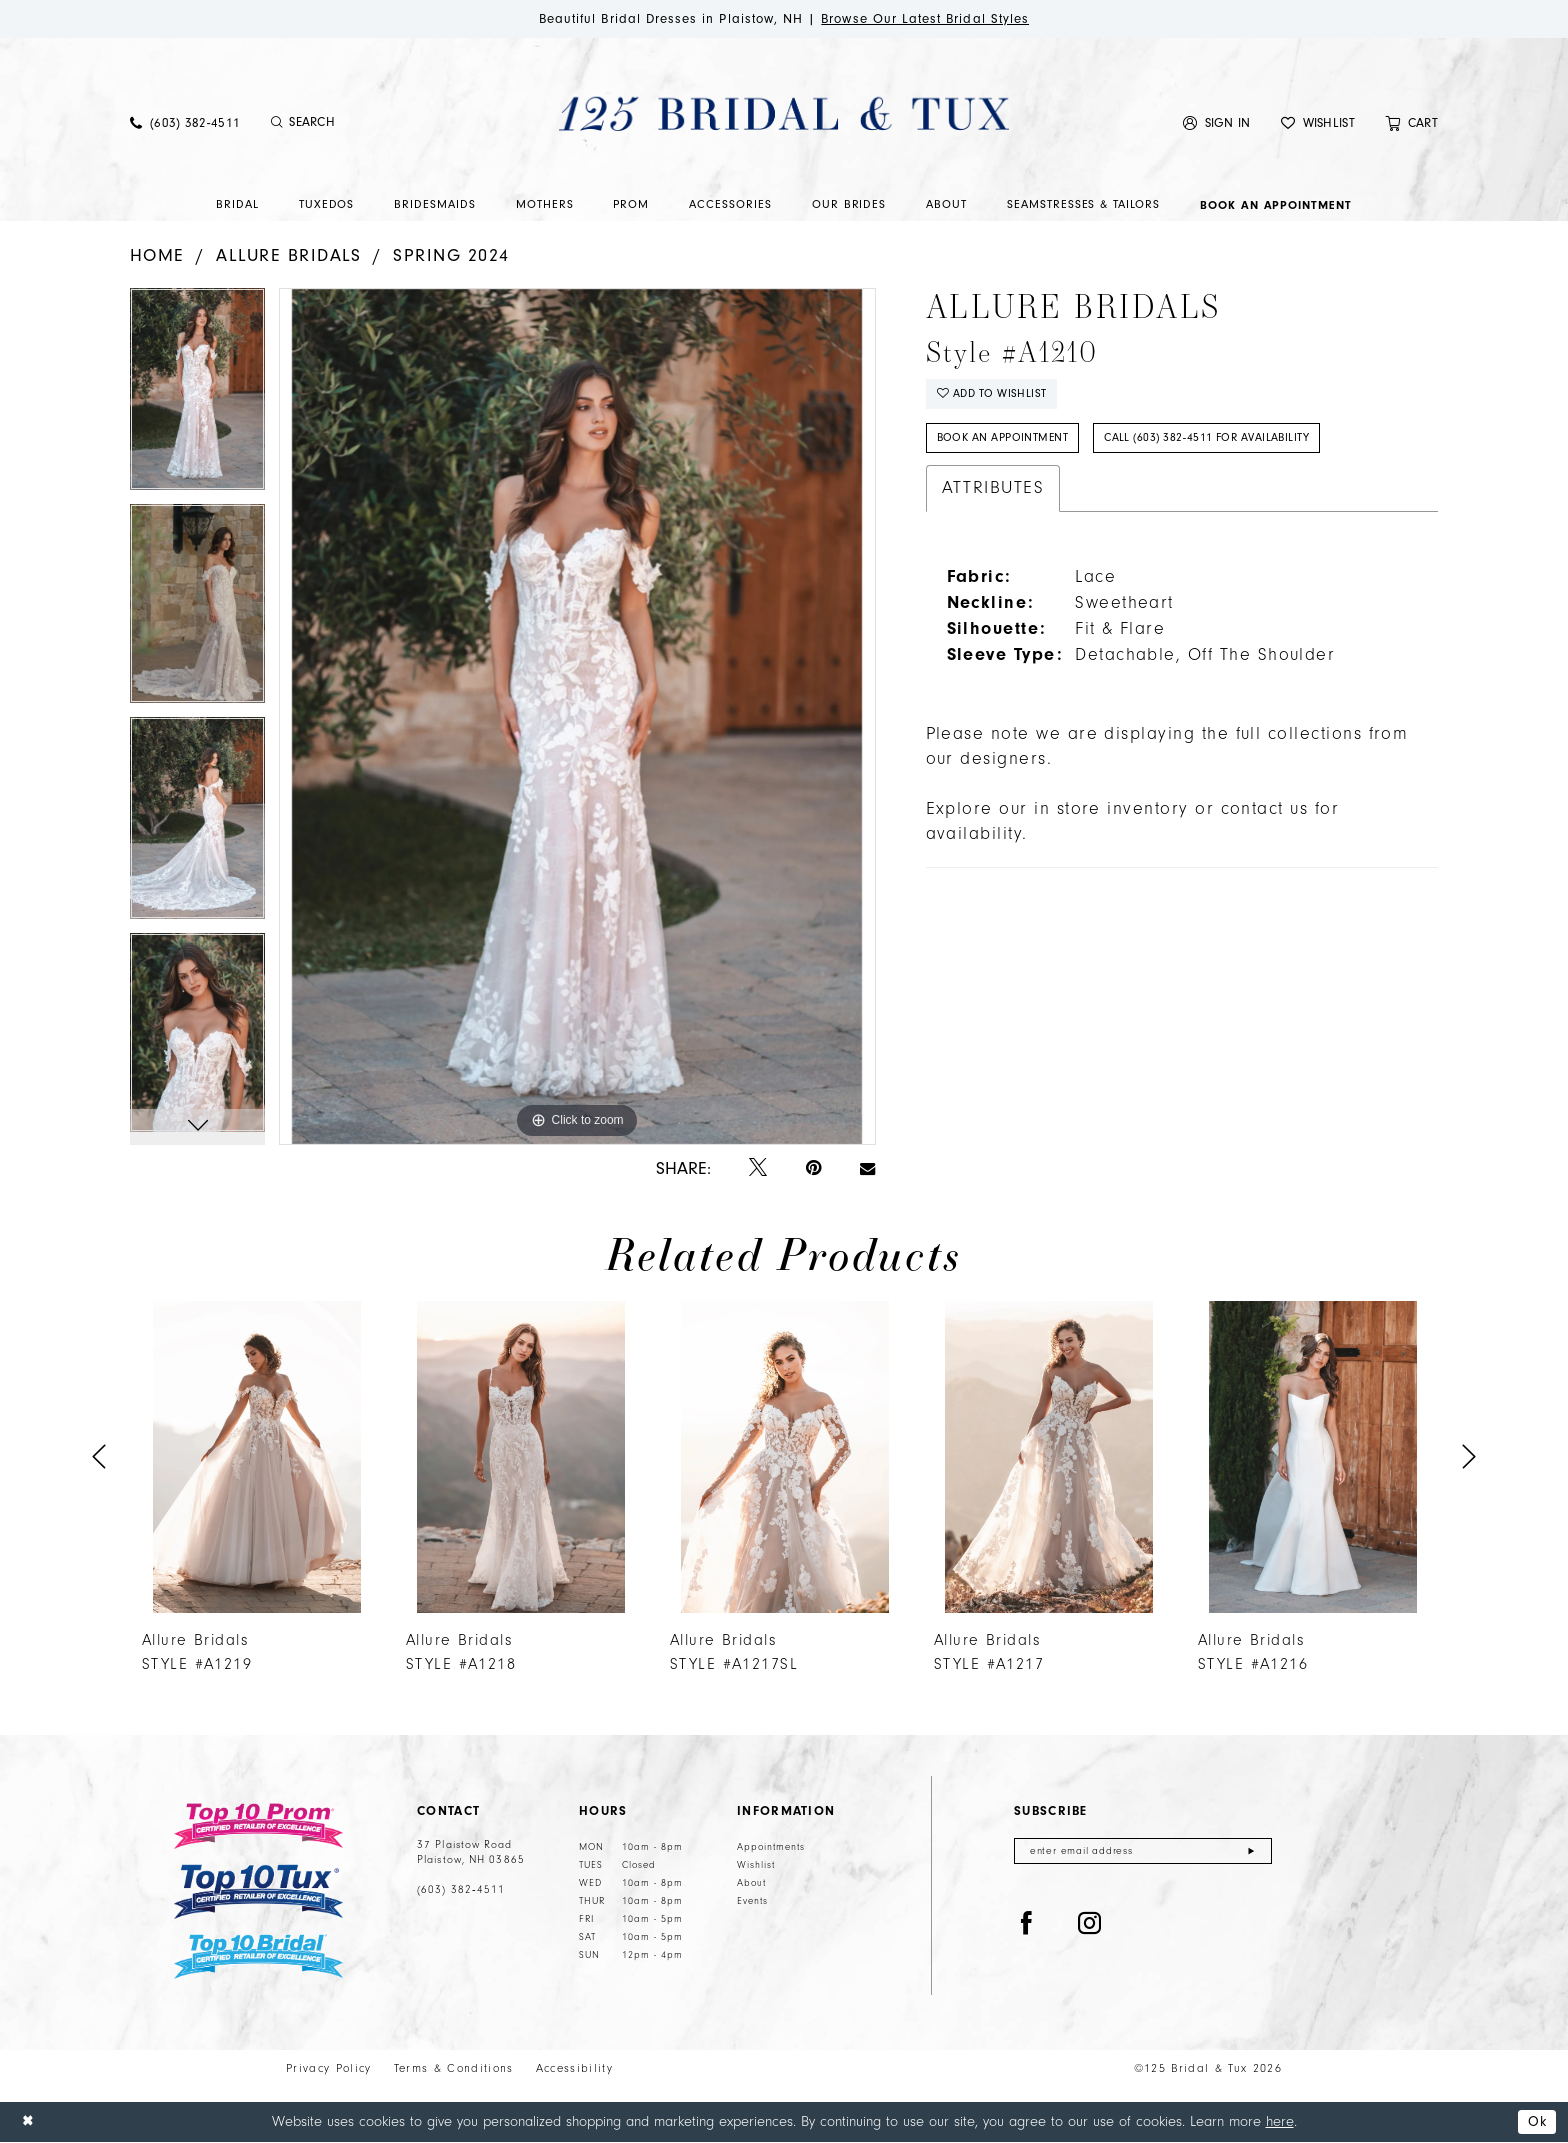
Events (752, 1902)
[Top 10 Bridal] (258, 1957)
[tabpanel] (197, 396)
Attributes (993, 492)
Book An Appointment (1005, 441)
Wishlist (756, 1866)
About (751, 1884)
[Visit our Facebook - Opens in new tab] (1027, 1926)
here (1280, 2121)
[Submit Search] (276, 124)
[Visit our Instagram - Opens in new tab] (1090, 1926)
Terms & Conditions (454, 2068)
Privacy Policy (329, 2068)
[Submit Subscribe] (1251, 1852)
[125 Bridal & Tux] (784, 114)
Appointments (771, 1848)
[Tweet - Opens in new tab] (758, 1169)
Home (157, 255)
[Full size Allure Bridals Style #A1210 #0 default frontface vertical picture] (577, 716)
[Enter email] (1143, 1852)
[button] (1217, 123)
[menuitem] (185, 123)
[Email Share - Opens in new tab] (867, 1169)
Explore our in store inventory (1057, 813)
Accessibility (574, 2068)
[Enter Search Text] (374, 124)
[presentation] (257, 1457)
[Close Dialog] (29, 2122)
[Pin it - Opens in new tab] (813, 1169)
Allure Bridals (289, 255)
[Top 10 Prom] (258, 1827)
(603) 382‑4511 (461, 1891)
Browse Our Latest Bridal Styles (932, 19)
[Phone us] (185, 123)
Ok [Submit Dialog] (1536, 2122)
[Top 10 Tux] (258, 1892)
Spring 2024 (451, 255)
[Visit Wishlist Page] (1318, 123)
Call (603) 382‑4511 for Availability (1218, 441)
